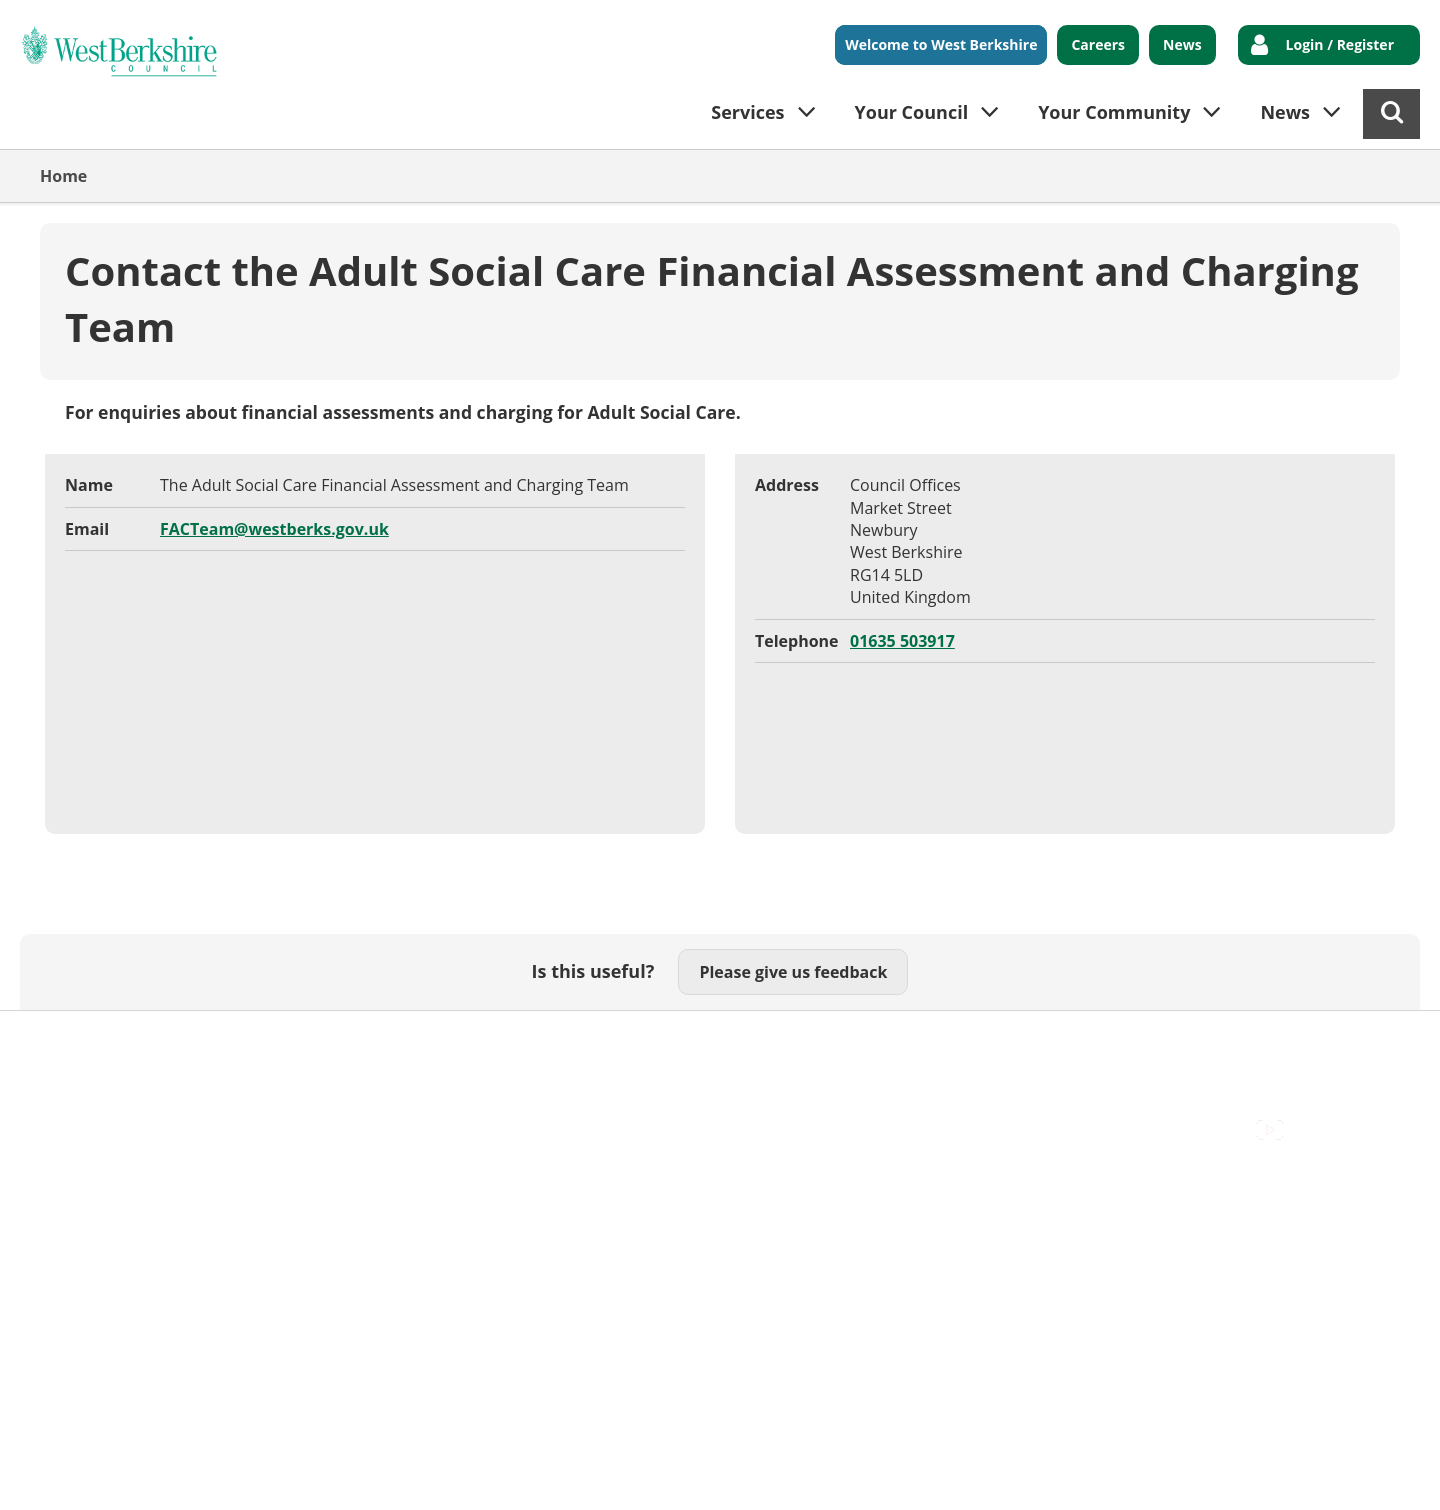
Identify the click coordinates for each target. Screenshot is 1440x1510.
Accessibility (84, 1042)
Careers (1098, 44)
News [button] (1285, 112)
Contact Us (190, 1042)
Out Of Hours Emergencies (431, 1042)
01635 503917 (902, 641)
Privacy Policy (601, 1042)
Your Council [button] (912, 112)
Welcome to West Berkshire (941, 44)
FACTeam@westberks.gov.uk (274, 529)
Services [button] (747, 112)
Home (63, 176)
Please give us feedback (793, 972)
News (1182, 44)
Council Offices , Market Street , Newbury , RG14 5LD (235, 1065)
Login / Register (1340, 44)
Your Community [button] (1114, 112)
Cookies (281, 1042)
